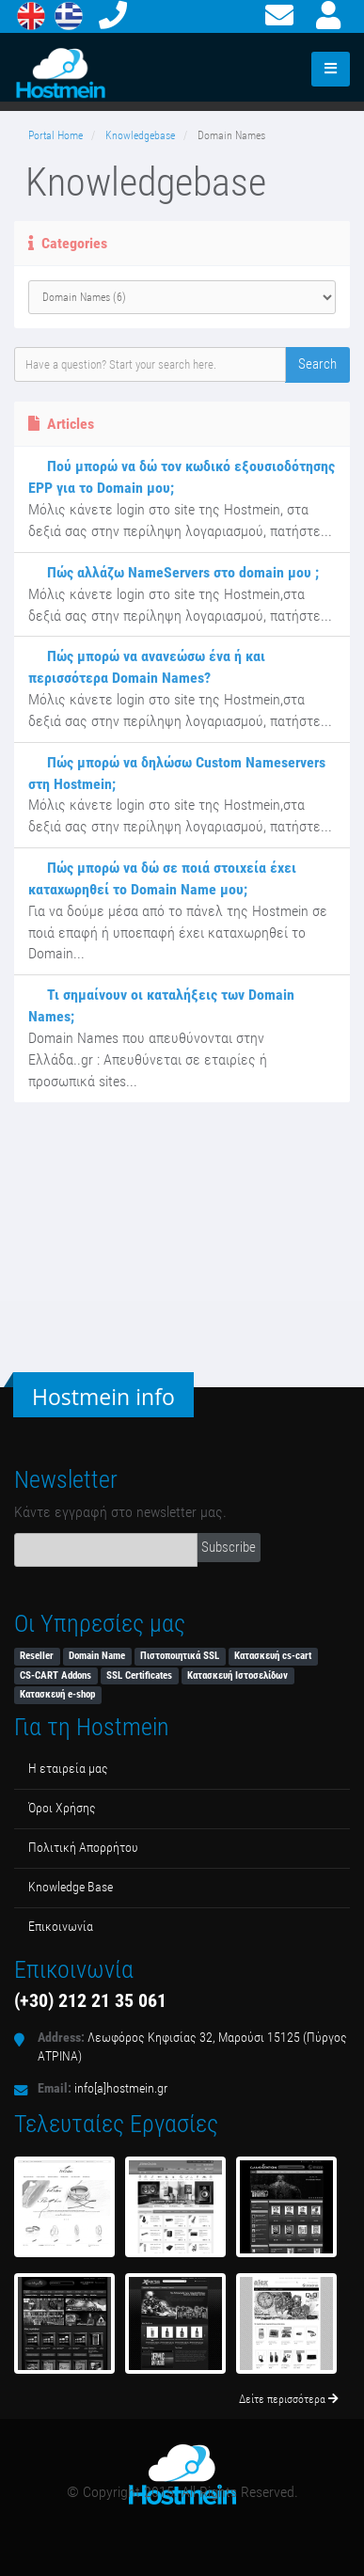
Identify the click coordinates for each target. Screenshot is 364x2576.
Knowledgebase (140, 135)
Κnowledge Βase (70, 1887)
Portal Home (55, 135)
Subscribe (228, 1547)
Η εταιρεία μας (68, 1769)
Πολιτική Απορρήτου (83, 1848)
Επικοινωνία (60, 1927)
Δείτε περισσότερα (289, 2399)
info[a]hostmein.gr (120, 2088)
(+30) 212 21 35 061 (90, 2000)
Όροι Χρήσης (62, 1808)
